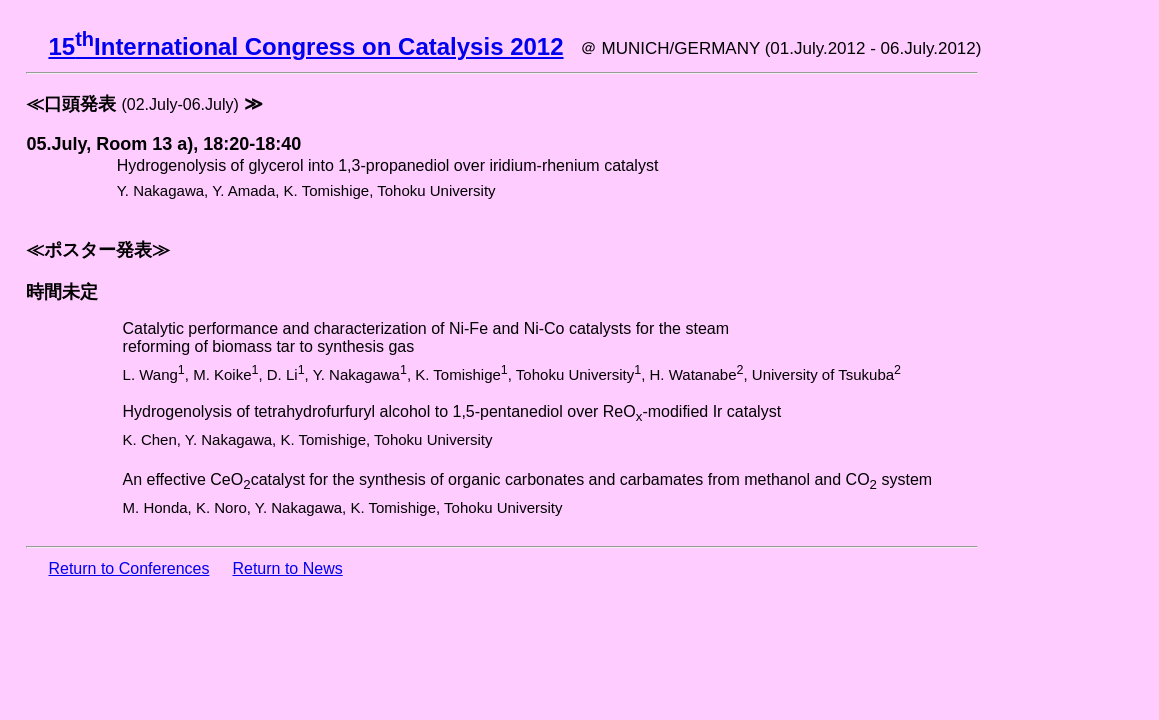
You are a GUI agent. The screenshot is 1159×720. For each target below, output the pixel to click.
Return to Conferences (128, 568)
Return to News (287, 568)
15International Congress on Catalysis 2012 (305, 46)
